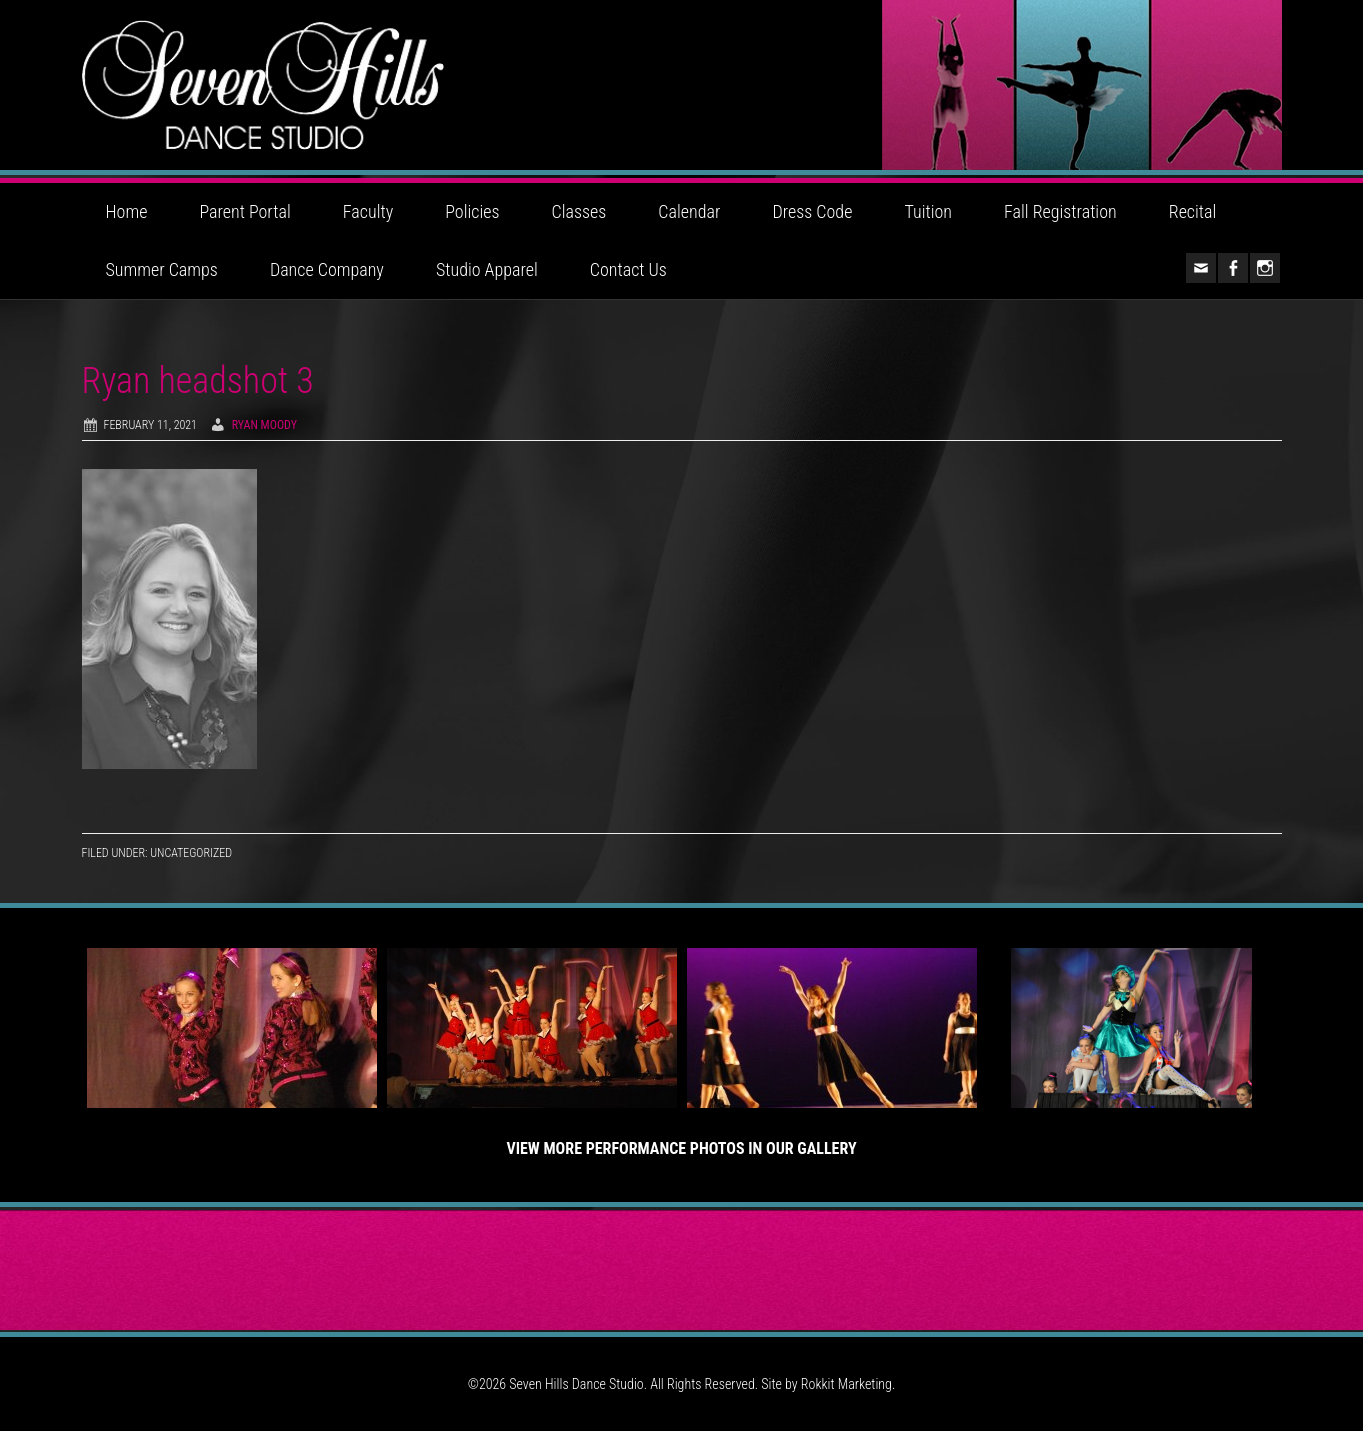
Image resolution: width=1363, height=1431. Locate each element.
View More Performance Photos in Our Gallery (681, 1148)
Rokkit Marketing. (848, 1384)
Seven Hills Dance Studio (682, 85)
